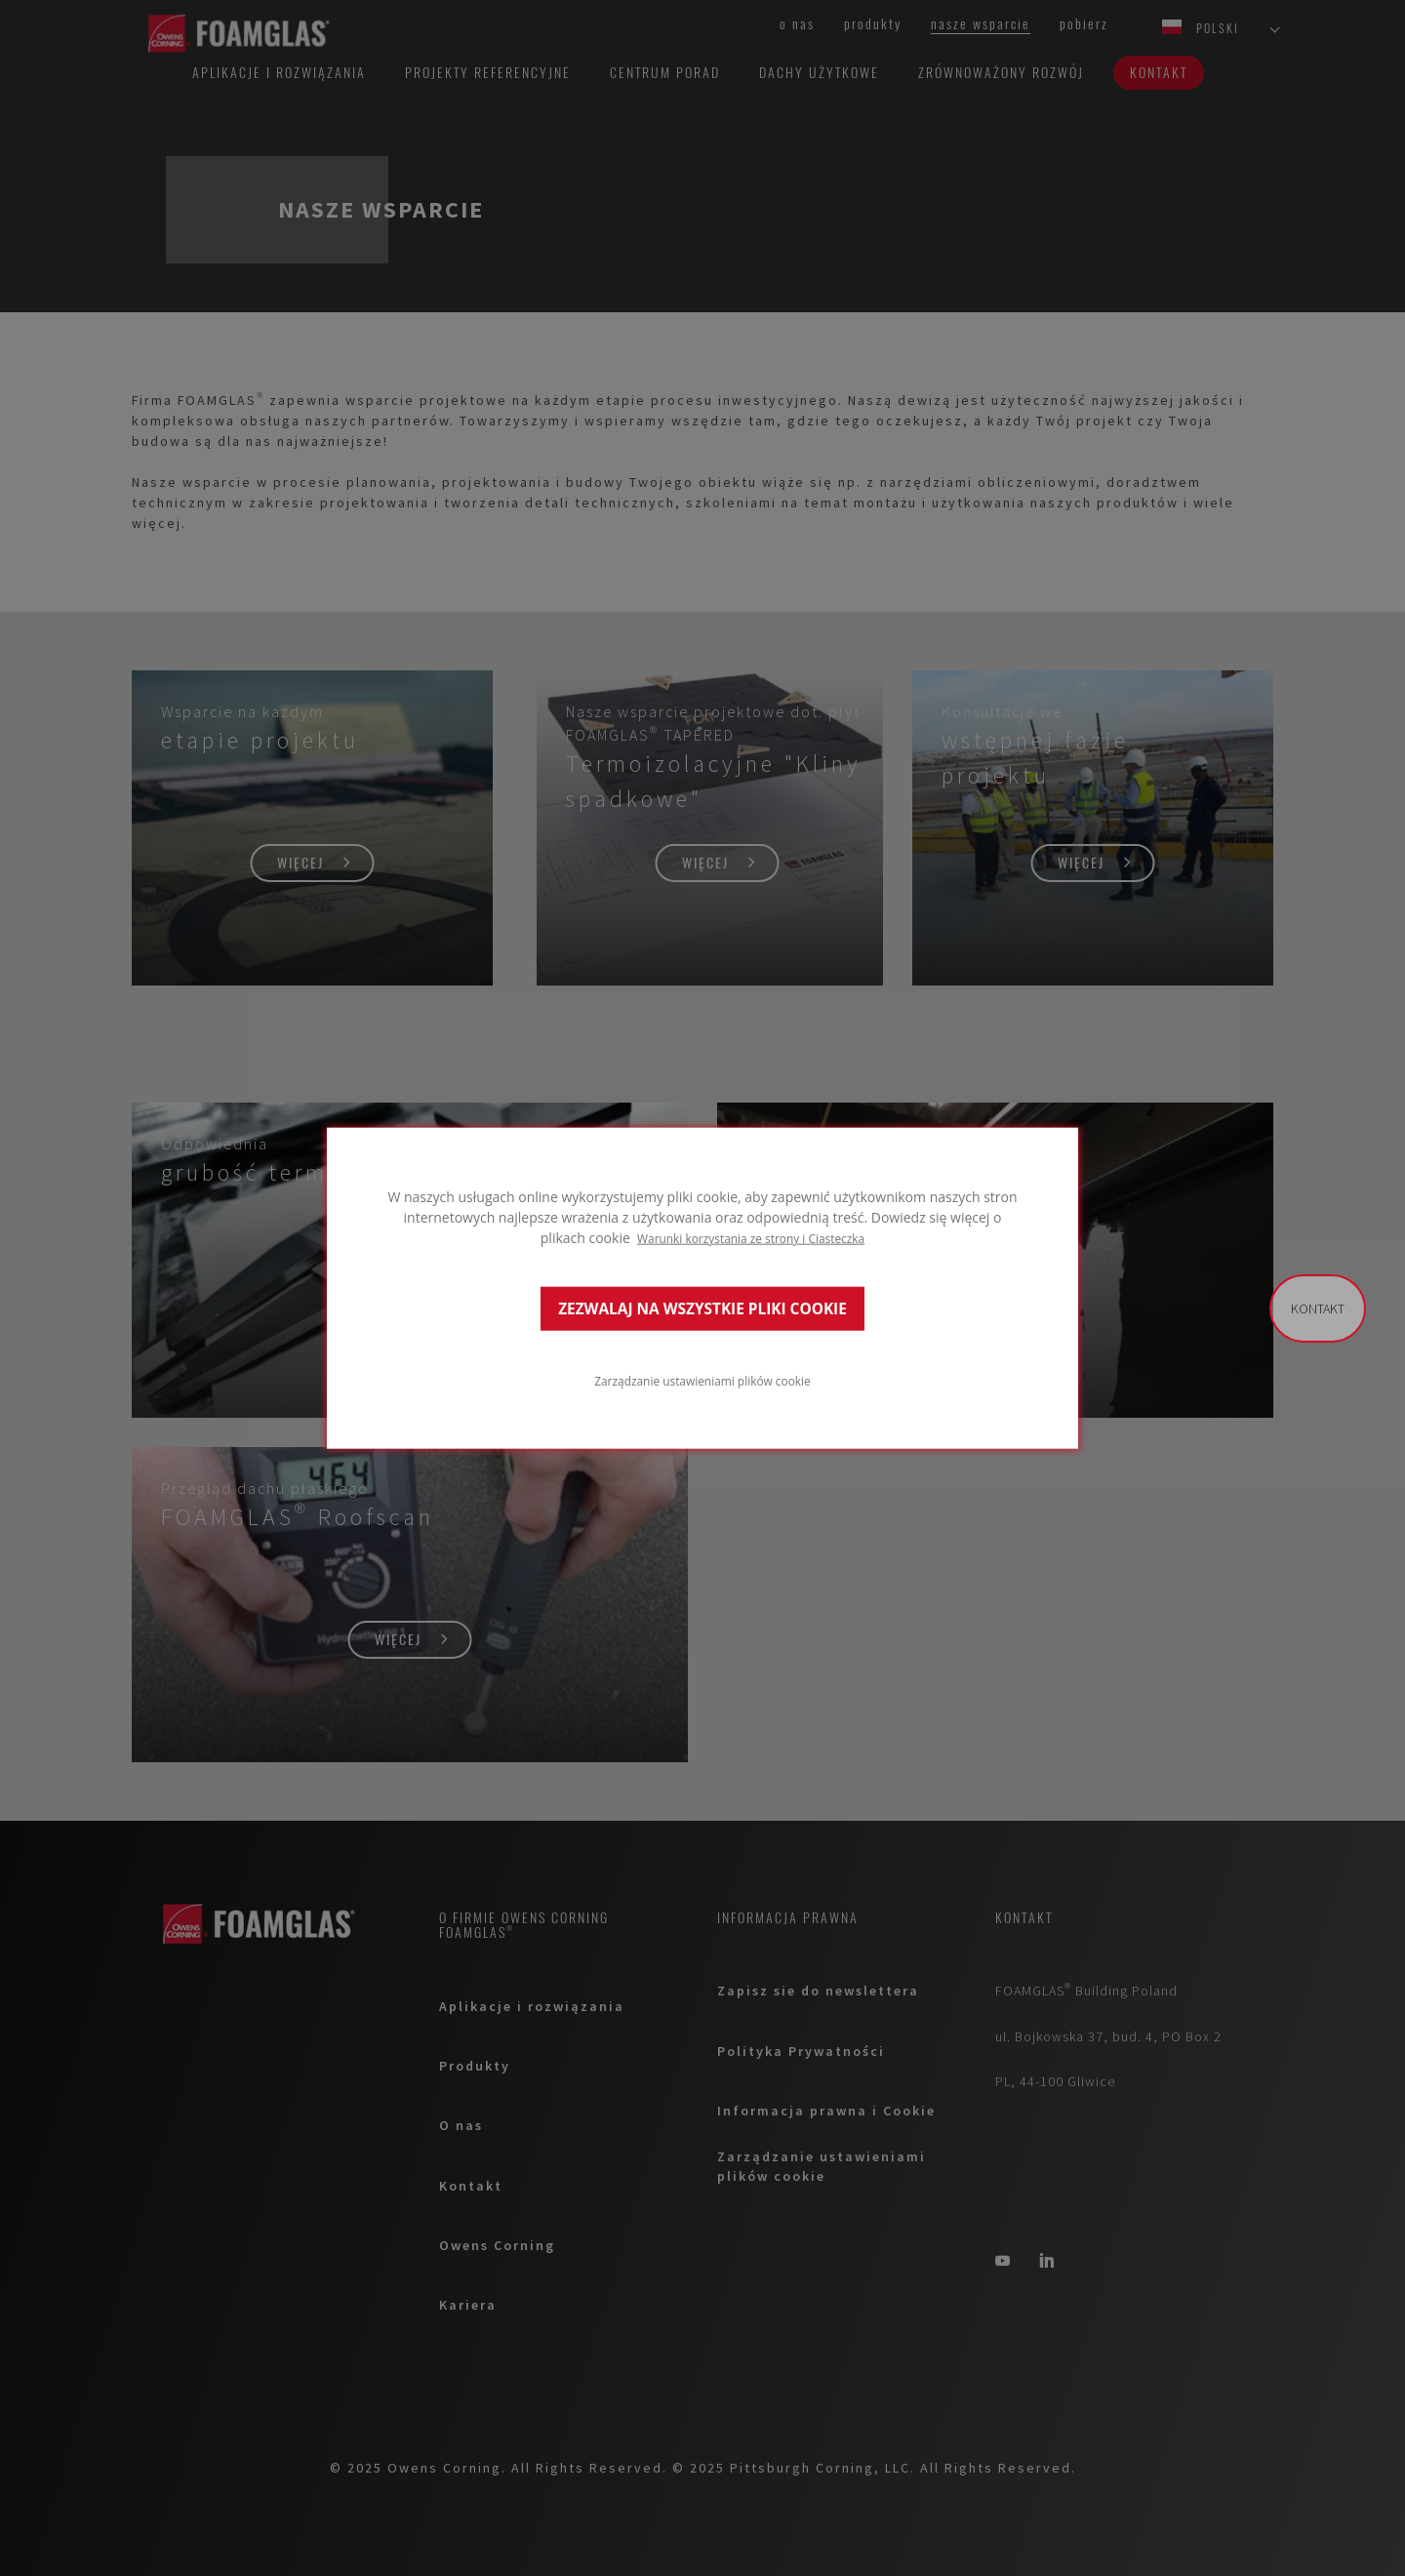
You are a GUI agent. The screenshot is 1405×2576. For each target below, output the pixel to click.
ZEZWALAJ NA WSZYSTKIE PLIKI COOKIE (702, 1308)
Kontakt (1318, 1308)
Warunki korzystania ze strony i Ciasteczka (750, 1238)
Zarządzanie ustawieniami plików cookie (702, 1380)
